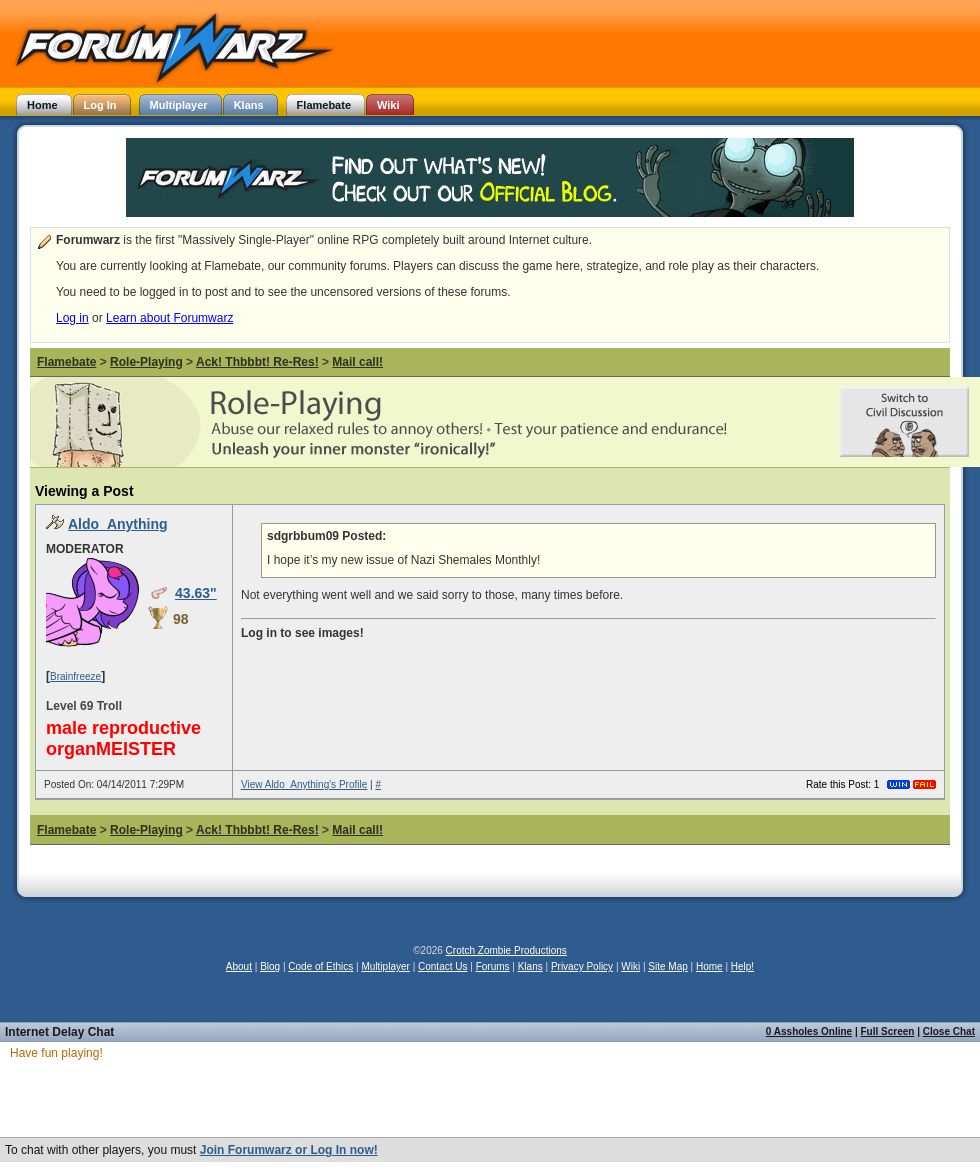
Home (709, 966)
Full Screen (888, 1031)
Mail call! (357, 362)
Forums (493, 966)
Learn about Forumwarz (169, 318)
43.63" (196, 593)
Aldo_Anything (118, 524)
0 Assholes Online (809, 1031)
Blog (270, 966)
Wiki (630, 966)
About (239, 966)
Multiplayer (386, 966)
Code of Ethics (320, 966)
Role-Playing (146, 362)
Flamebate (66, 362)
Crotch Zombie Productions (506, 950)
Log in (72, 318)
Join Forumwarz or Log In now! (289, 1150)
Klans (530, 966)
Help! (742, 966)
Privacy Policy (582, 966)
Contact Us (442, 966)
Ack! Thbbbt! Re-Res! (257, 362)
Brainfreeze (75, 676)
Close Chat (949, 1031)
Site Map (667, 966)
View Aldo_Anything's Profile (304, 784)
